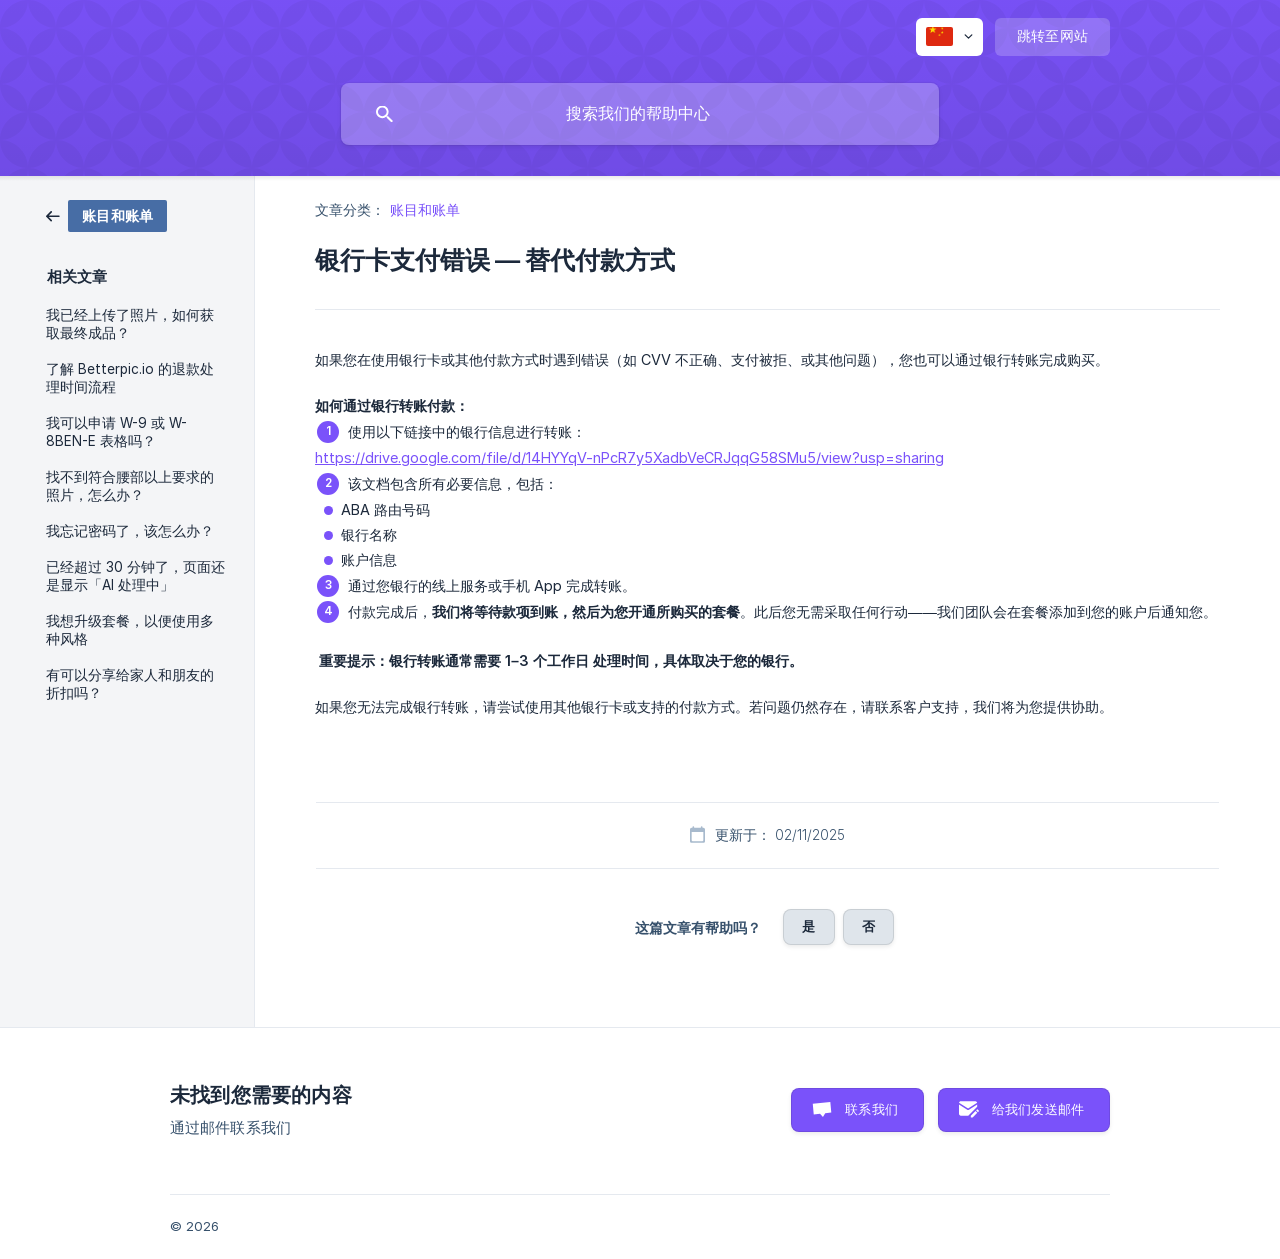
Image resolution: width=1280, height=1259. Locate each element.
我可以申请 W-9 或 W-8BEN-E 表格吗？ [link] (116, 432)
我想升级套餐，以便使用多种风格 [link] (130, 630)
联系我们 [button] (871, 1109)
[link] (106, 214)
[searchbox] (640, 114)
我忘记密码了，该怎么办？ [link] (130, 531)
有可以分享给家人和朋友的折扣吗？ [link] (130, 684)
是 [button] (808, 926)
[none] (949, 37)
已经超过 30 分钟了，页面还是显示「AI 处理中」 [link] (135, 576)
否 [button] (868, 926)
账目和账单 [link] (425, 209)
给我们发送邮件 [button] (1038, 1109)
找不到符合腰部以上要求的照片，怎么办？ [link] (130, 486)
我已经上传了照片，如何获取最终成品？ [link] (130, 324)
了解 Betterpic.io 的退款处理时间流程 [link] (130, 378)
